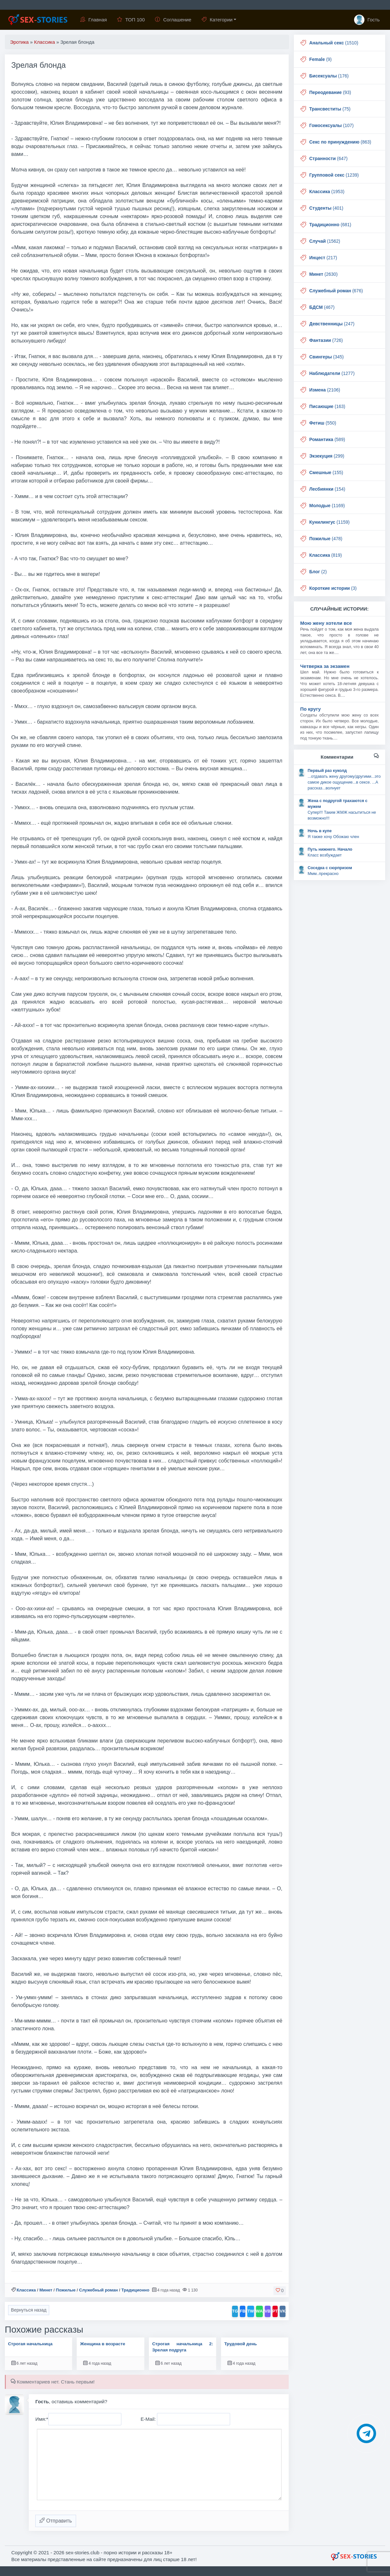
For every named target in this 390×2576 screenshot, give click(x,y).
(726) (326, 340)
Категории (217, 19)
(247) (332, 323)
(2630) (323, 274)
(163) (327, 406)
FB (242, 2311)
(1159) (329, 522)
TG (235, 2311)
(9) (320, 59)
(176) (329, 75)
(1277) (332, 373)
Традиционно (135, 2290)
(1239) (334, 175)
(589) (327, 439)
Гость (367, 20)
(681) (330, 224)
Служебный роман (98, 2290)
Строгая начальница (30, 2343)
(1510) (333, 42)
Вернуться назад (29, 2310)
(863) (340, 142)
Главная (93, 19)
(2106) (324, 389)
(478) (325, 538)
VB (268, 2311)
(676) (336, 290)
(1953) (327, 191)
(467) (322, 307)
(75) (330, 108)
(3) (333, 588)
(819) (325, 555)
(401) (326, 208)
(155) (326, 472)
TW (250, 2311)
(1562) (324, 241)
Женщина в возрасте (102, 2343)
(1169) (327, 505)
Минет (45, 2290)
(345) (326, 356)
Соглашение (173, 19)
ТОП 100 (131, 19)
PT (275, 2311)
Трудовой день (240, 2343)
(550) (322, 422)
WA (259, 2311)
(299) (326, 456)
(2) (318, 571)
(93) (330, 92)
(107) (331, 125)
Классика (26, 2290)
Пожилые (66, 2290)
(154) (327, 489)
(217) (323, 257)
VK (282, 2311)
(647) (328, 158)
